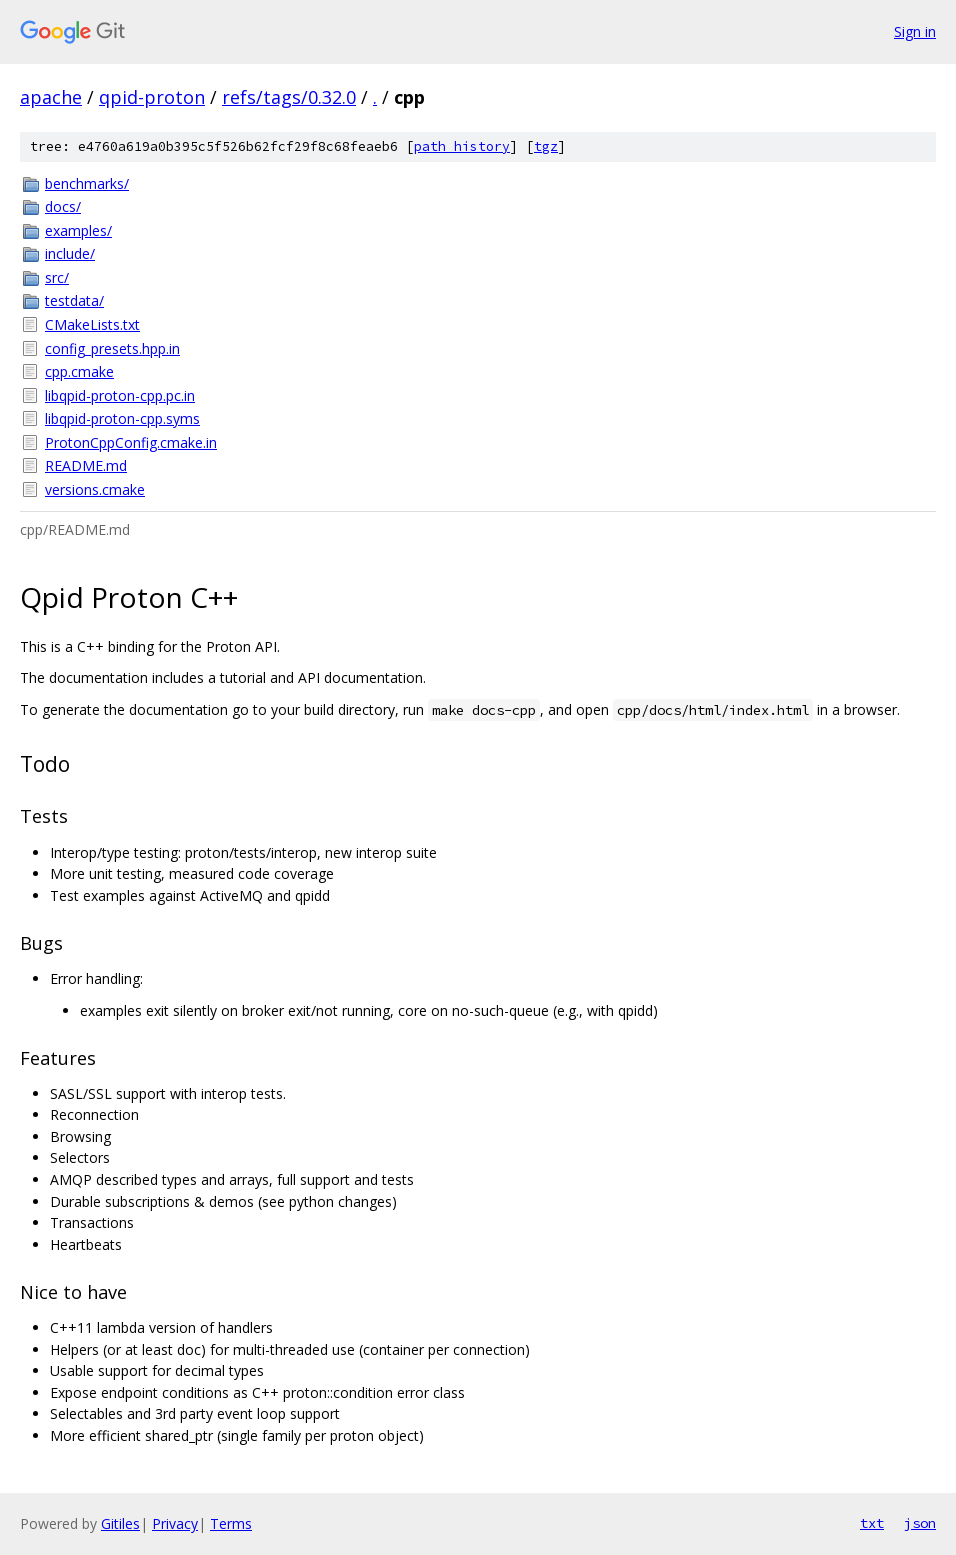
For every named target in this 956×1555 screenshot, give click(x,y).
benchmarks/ (87, 183)
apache (51, 97)
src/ (57, 277)
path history (462, 146)
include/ (70, 253)
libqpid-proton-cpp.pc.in (120, 395)
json (920, 1523)
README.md (86, 465)
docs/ (63, 206)
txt (872, 1523)
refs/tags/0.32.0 (289, 97)
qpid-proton (152, 97)
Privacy (175, 1523)
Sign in (915, 31)
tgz (546, 146)
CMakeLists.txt (92, 324)
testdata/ (74, 300)
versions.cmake (95, 489)
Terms (231, 1523)
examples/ (78, 230)
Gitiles (120, 1523)
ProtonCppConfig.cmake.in (131, 442)
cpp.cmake (79, 371)
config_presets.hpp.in (112, 348)
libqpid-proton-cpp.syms (122, 418)
